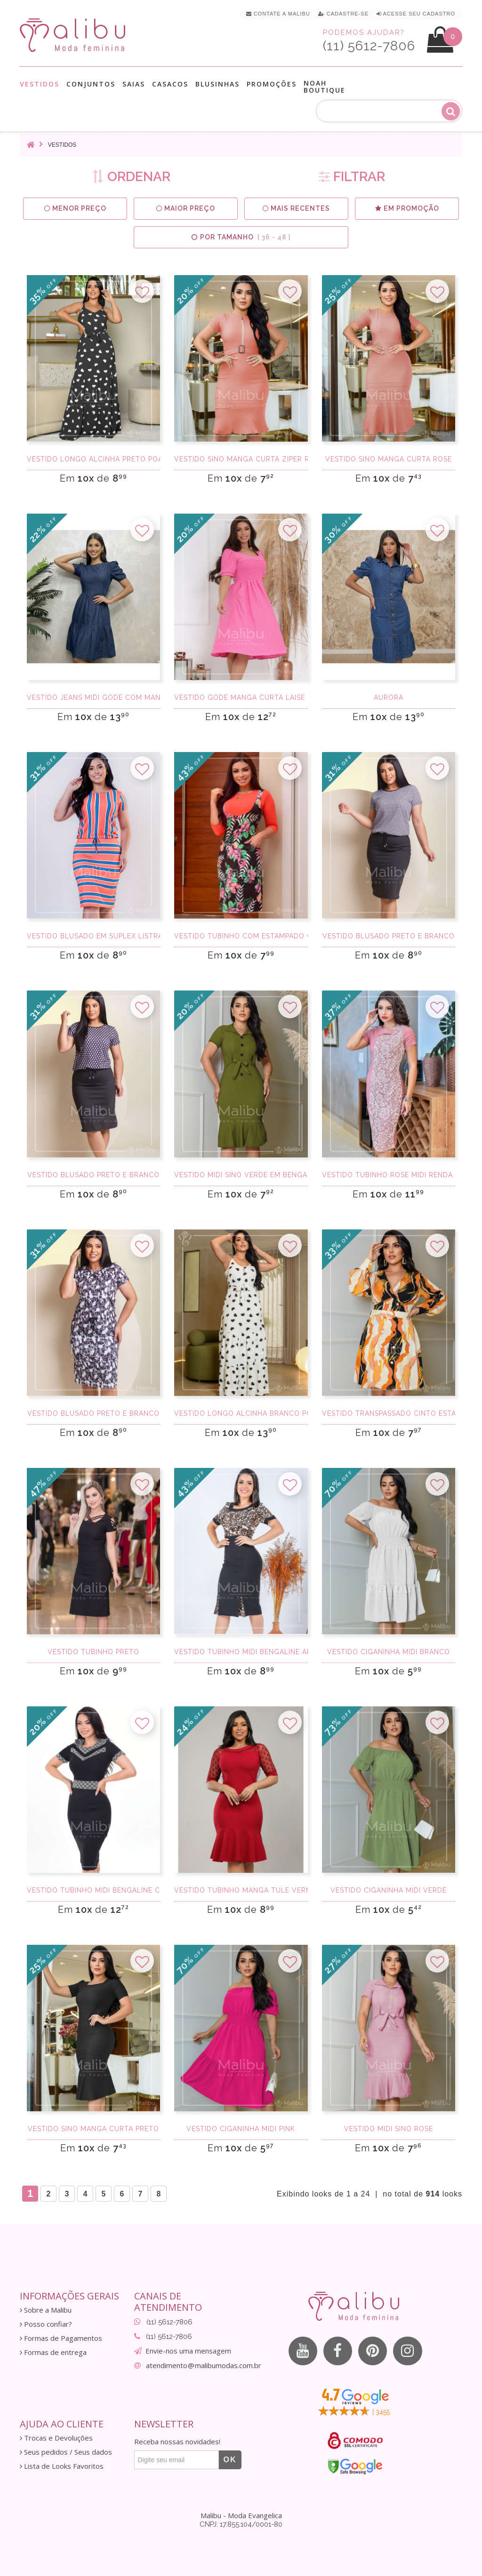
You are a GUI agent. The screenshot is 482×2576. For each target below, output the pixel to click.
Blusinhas (217, 83)
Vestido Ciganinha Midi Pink (240, 2128)
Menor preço (75, 208)
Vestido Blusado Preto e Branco (388, 936)
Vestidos (39, 83)
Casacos (170, 83)
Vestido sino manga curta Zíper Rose (240, 459)
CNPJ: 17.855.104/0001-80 (241, 2524)
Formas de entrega (53, 2352)
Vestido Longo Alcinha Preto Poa (93, 459)
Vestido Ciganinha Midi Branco (388, 1652)
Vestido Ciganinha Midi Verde (388, 1890)
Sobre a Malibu (46, 2310)
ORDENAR (131, 176)
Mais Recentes (296, 208)
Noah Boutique (324, 86)
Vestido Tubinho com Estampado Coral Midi (240, 936)
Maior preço (186, 208)
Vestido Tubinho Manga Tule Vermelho (240, 1890)
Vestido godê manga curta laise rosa (240, 697)
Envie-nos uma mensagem (188, 2350)
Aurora (388, 697)
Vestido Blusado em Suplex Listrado (93, 936)
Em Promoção (407, 208)
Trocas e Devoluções (56, 2437)
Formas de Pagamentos (61, 2338)
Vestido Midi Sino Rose (388, 2128)
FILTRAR (352, 176)
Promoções (272, 83)
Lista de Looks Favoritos (62, 2466)
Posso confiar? (46, 2324)
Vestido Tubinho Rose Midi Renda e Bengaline (388, 1175)
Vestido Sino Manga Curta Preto (93, 2128)
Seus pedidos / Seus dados (66, 2452)
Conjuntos (90, 83)
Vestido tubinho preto (93, 1652)
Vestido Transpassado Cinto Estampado (388, 1413)
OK (230, 2460)
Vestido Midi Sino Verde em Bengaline (240, 1175)
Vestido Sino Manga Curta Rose (388, 459)
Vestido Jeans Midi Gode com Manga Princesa (93, 697)
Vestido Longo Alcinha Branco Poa (240, 1413)
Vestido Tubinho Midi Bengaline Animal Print (240, 1652)
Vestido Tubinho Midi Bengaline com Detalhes (93, 1890)
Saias (133, 83)
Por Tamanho (241, 237)
